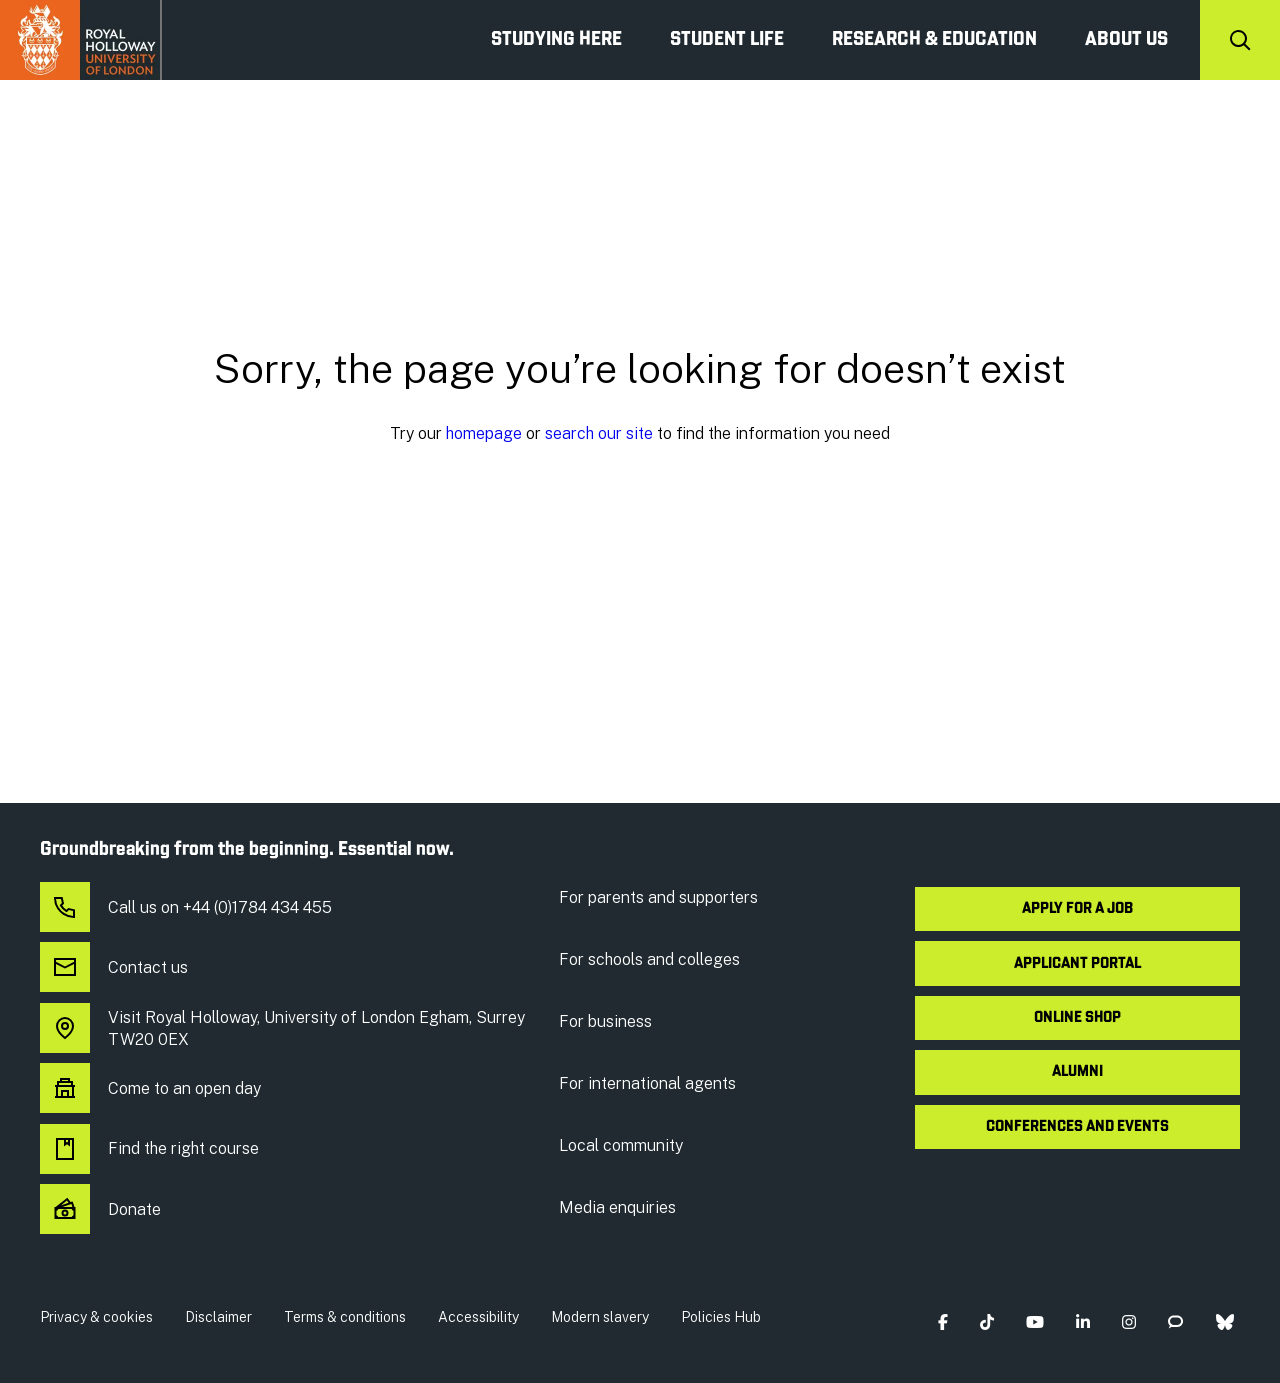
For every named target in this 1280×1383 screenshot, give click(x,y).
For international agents (647, 1083)
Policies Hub (721, 1317)
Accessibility (478, 1317)
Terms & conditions (345, 1317)
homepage (484, 433)
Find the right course (149, 1149)
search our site (599, 433)
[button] (942, 1321)
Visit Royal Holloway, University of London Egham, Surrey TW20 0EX (282, 1029)
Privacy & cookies (96, 1317)
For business (605, 1021)
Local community (621, 1145)
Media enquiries (617, 1207)
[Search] (1240, 40)
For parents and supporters (658, 897)
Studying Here (556, 40)
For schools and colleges (649, 959)
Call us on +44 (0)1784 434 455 (186, 908)
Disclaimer (218, 1317)
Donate (100, 1210)
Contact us (114, 968)
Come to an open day (150, 1089)
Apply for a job (1077, 909)
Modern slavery (600, 1317)
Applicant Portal (1077, 964)
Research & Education (934, 40)
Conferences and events (1077, 1127)
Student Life (727, 40)
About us (1126, 40)
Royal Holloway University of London (81, 40)
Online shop (1077, 1018)
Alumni (1077, 1072)
